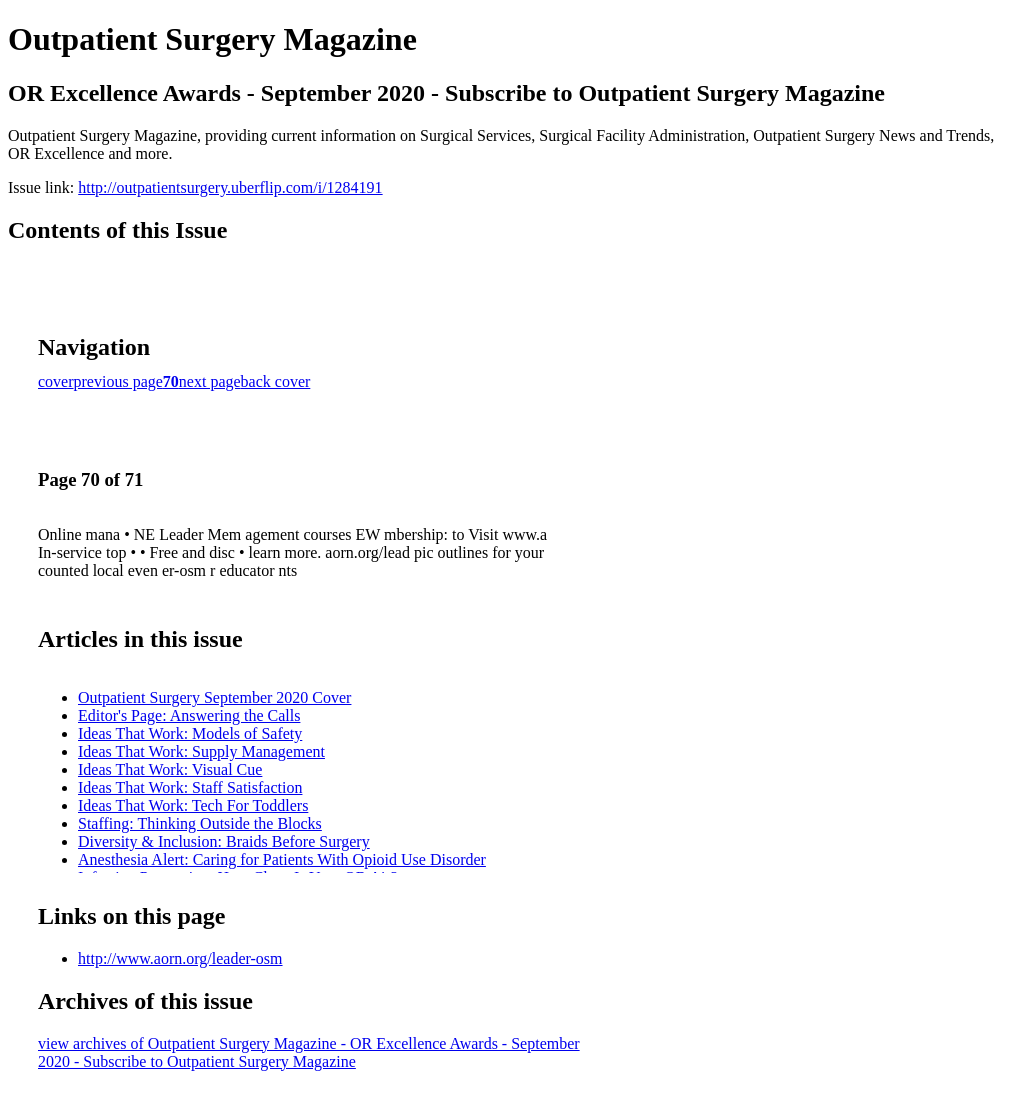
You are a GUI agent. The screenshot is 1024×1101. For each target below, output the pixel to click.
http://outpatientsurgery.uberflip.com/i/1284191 (230, 187)
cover (56, 381)
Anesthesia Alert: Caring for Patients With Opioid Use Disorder (282, 859)
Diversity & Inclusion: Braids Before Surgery (224, 841)
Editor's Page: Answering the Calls (189, 715)
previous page (118, 381)
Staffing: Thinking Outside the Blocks (200, 823)
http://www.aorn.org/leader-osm (180, 958)
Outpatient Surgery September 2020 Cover (214, 697)
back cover (276, 381)
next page (210, 381)
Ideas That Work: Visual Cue (170, 769)
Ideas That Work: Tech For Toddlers (193, 805)
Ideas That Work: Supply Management (201, 751)
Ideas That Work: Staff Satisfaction (190, 787)
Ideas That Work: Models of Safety (190, 733)
